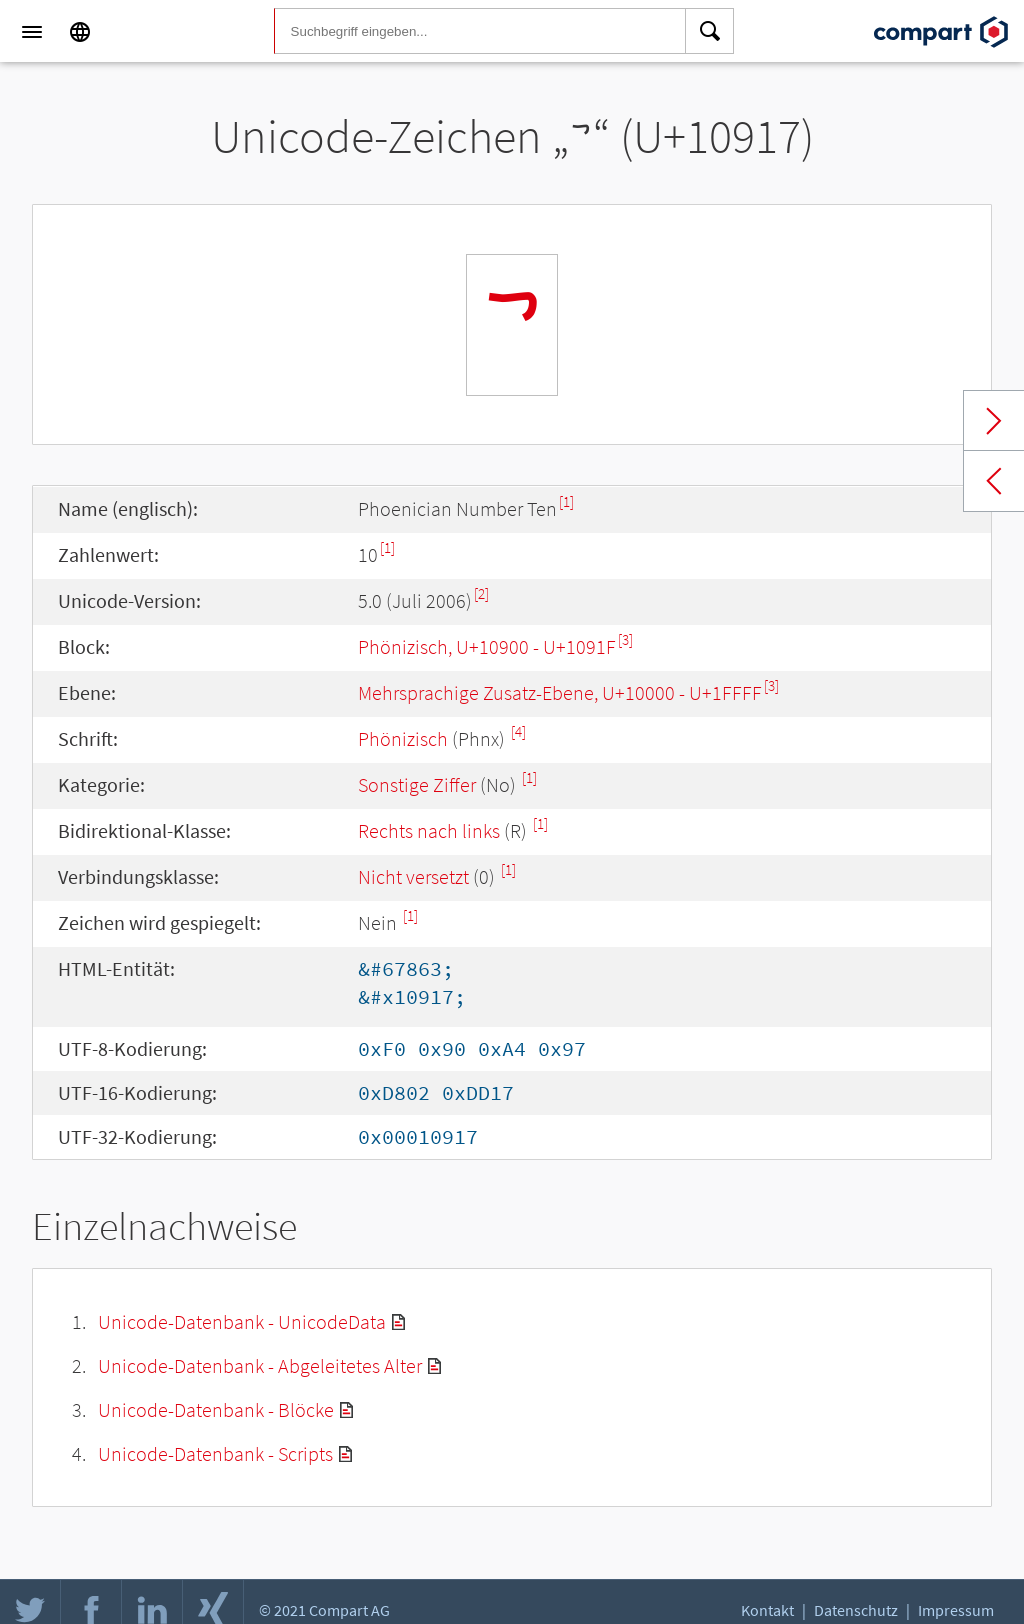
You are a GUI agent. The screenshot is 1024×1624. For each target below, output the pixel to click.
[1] (566, 501)
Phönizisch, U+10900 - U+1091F (487, 646)
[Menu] (32, 32)
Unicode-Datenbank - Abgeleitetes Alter (260, 1365)
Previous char (994, 481)
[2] (481, 593)
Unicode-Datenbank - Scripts (215, 1453)
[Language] (80, 32)
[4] (518, 731)
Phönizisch (403, 738)
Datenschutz (856, 1610)
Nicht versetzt (413, 876)
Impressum (956, 1610)
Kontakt (767, 1610)
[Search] (710, 32)
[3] (625, 639)
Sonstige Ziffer (417, 784)
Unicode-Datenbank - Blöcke (216, 1409)
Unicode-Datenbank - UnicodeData (242, 1321)
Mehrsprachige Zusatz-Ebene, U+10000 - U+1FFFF (560, 692)
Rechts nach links (429, 830)
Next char (994, 421)
